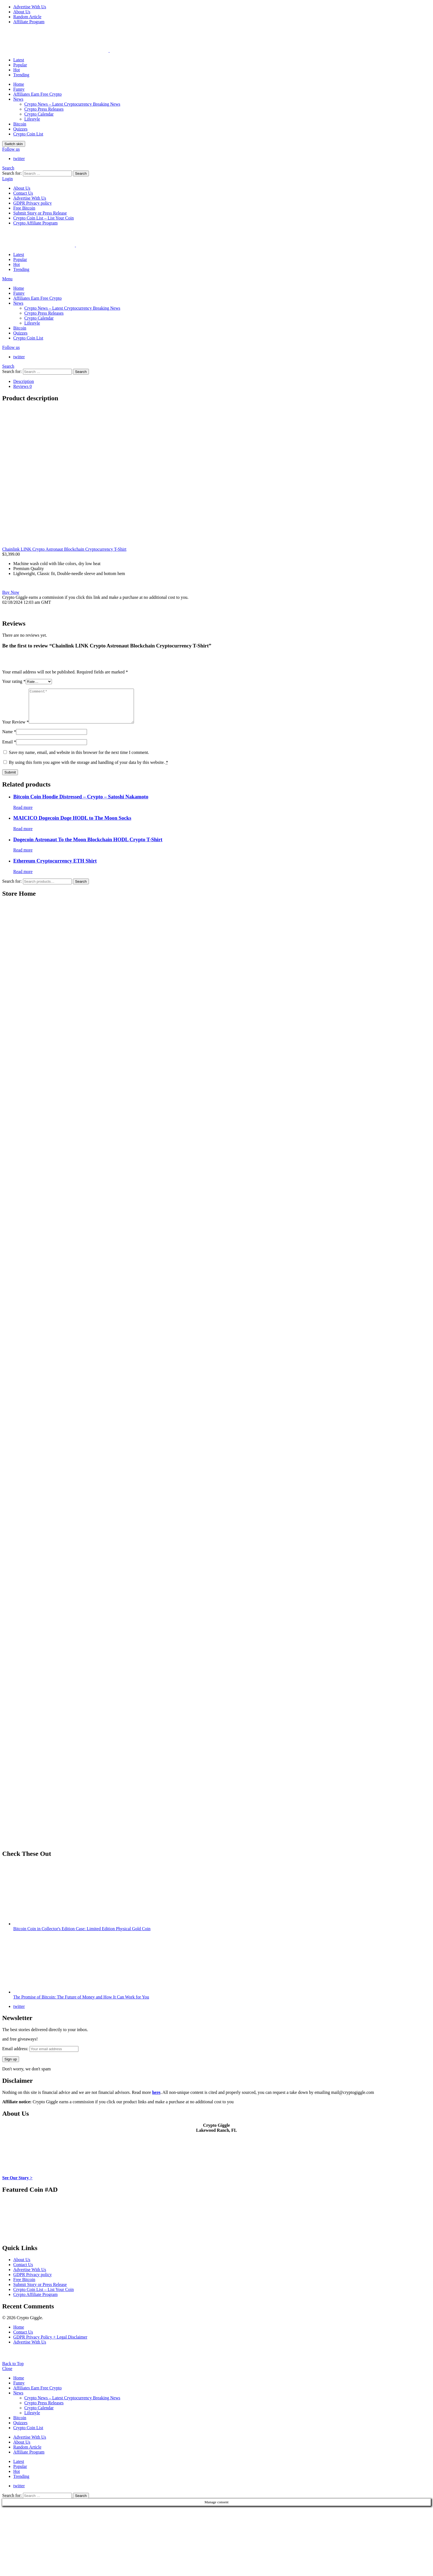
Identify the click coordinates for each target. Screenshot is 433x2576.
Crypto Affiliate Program (35, 223)
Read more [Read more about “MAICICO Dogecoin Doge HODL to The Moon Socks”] (23, 835)
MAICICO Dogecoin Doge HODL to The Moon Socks (72, 824)
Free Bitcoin (24, 208)
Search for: (12, 887)
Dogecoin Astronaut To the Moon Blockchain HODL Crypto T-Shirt (87, 846)
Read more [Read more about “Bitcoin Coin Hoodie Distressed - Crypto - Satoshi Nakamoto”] (23, 814)
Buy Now (10, 592)
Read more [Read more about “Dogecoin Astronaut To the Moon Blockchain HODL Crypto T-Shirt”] (23, 856)
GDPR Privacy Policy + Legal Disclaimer (50, 2343)
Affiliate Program (28, 21)
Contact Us (23, 193)
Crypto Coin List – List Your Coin (43, 218)
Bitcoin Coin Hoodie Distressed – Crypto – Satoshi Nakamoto (80, 803)
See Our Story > (17, 2184)
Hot (16, 69)
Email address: (40, 2055)
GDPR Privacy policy (32, 203)
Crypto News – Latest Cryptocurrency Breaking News (72, 104)
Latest (18, 60)
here (156, 2099)
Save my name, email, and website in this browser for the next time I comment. (79, 759)
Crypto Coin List (28, 134)
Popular (20, 64)
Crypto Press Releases (44, 109)
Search (81, 173)
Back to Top (13, 2370)
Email (9, 748)
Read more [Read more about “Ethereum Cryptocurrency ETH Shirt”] (23, 878)
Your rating (14, 681)
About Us (21, 11)
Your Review (15, 728)
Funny (19, 89)
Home (18, 84)
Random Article (27, 16)
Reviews (22, 386)
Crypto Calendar (39, 114)
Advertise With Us (29, 6)
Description (23, 381)
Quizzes (20, 129)
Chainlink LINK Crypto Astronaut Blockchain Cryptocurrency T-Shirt (64, 549)
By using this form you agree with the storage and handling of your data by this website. (88, 769)
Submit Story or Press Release (40, 213)
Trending (21, 74)
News (18, 99)
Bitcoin (19, 124)
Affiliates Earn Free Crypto (37, 94)
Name (9, 738)
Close (7, 2375)
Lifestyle (32, 119)
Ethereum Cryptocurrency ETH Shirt (55, 867)
